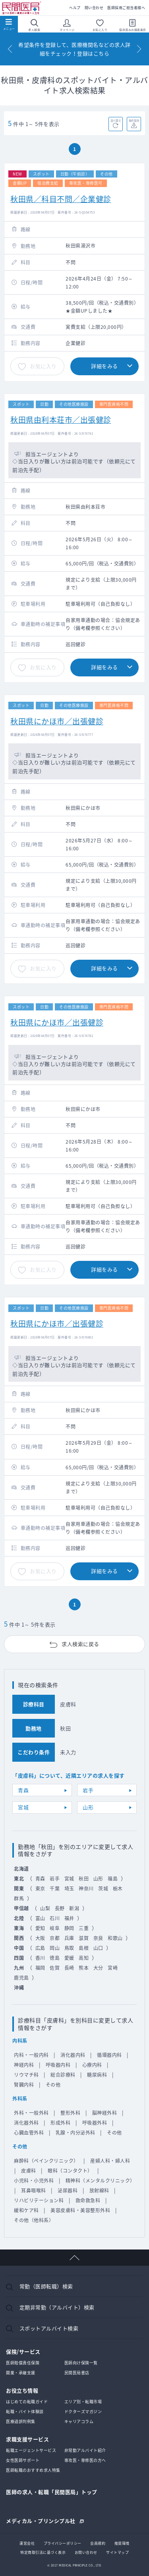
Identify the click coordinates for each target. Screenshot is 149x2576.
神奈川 (86, 1888)
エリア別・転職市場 (83, 2401)
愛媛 (69, 1957)
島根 (84, 1948)
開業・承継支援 (20, 2372)
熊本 (84, 1967)
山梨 (45, 1908)
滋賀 (84, 1938)
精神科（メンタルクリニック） (100, 2180)
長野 (60, 1908)
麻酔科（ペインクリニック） (46, 2160)
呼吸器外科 (94, 2122)
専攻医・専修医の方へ (85, 2460)
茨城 (103, 1888)
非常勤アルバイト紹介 (85, 2450)
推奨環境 (122, 2543)
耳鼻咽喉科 (33, 2190)
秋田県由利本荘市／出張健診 (60, 419)
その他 (53, 2084)
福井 (69, 1918)
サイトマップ (117, 2552)
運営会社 (27, 2543)
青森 (23, 1790)
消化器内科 (72, 2055)
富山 (40, 1918)
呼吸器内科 (58, 2064)
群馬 (19, 1898)
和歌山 (115, 1938)
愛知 (40, 1928)
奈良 (98, 1938)
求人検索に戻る (80, 1644)
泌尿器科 (67, 2190)
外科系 (19, 2098)
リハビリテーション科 (39, 2200)
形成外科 (60, 2122)
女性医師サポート (22, 2460)
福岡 (40, 1967)
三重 (84, 1928)
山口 (98, 1948)
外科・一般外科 (31, 2112)
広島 (40, 1948)
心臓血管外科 (29, 2132)
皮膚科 (28, 2170)
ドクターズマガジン (83, 2411)
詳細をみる (104, 366)
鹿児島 (21, 1977)
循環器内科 (109, 2055)
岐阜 (55, 1928)
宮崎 (113, 1967)
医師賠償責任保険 (22, 2363)
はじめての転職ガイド (27, 2401)
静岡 (69, 1928)
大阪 (40, 1938)
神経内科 (24, 2064)
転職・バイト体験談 (25, 2411)
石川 (55, 1918)
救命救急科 (88, 2200)
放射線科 (99, 2190)
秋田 (84, 1878)
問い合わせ (94, 7)
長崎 (69, 1967)
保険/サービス (23, 2351)
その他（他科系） (34, 2220)
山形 (88, 1807)
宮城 (23, 1807)
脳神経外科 (104, 2112)
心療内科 (92, 2064)
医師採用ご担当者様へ (126, 7)
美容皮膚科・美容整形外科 (80, 2210)
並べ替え (115, 120)
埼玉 (69, 1888)
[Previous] (10, 49)
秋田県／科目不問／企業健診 (60, 198)
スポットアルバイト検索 (49, 2328)
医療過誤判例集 (20, 2421)
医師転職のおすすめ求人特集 (33, 2470)
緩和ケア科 (26, 2210)
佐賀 (55, 1967)
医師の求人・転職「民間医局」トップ (51, 2492)
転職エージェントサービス (31, 2450)
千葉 (55, 1888)
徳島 (55, 1957)
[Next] (139, 49)
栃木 (118, 1888)
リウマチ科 (26, 2074)
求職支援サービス (27, 2439)
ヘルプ (75, 7)
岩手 (88, 1790)
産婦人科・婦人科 (110, 2160)
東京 (40, 1888)
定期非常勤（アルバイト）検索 (57, 2307)
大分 (98, 1967)
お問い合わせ (86, 2552)
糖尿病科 (97, 2074)
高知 (84, 1957)
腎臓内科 (24, 2084)
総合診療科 (62, 2074)
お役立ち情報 (22, 2390)
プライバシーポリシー (62, 2543)
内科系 (19, 2040)
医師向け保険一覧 (81, 2363)
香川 (40, 1957)
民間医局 (22, 8)
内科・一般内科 (31, 2055)
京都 (55, 1938)
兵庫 (69, 1938)
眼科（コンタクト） (70, 2170)
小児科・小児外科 (34, 2180)
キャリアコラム (79, 2421)
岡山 (55, 1948)
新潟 (74, 1908)
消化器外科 (26, 2122)
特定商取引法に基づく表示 (43, 2552)
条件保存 (134, 120)
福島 (113, 1878)
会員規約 (97, 2543)
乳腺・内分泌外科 (75, 2132)
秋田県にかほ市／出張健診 (56, 721)
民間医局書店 (76, 2372)
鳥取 (69, 1948)
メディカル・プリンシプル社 (40, 2520)
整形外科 (70, 2112)
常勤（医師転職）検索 (46, 2286)
